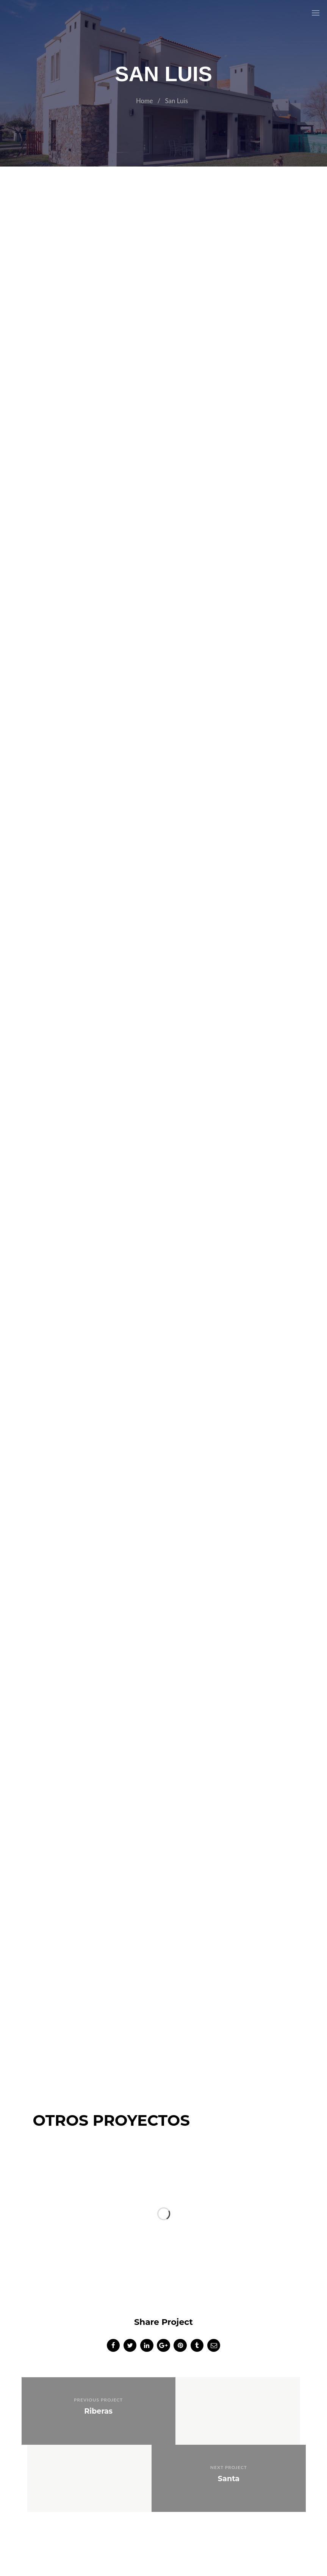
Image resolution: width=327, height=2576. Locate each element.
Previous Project (92, 2400)
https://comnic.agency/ (211, 2533)
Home (144, 101)
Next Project (234, 2400)
